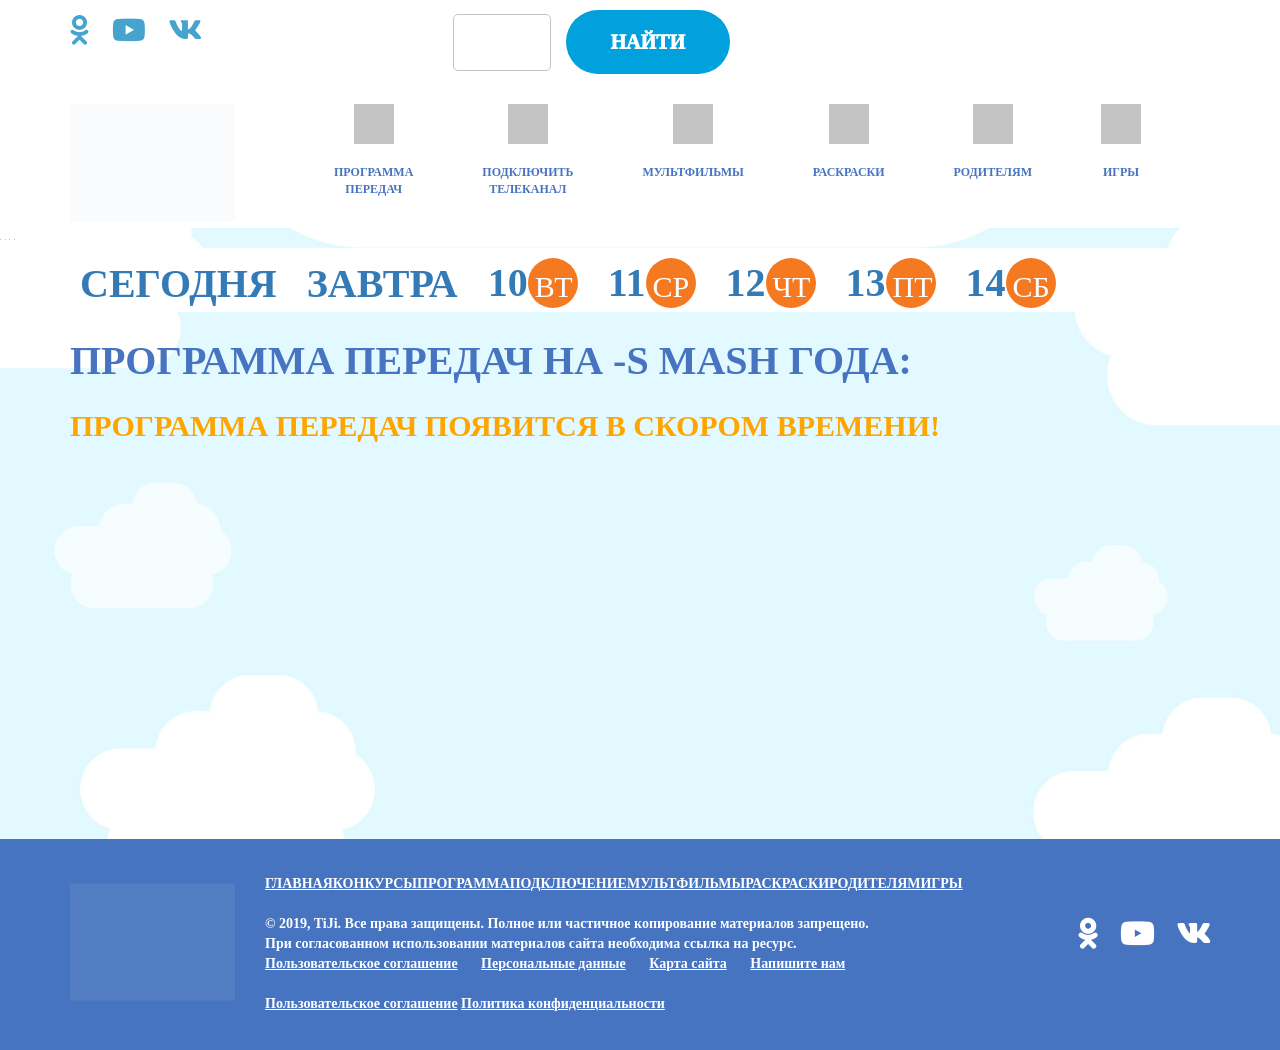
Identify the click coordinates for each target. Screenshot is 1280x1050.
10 (533, 283)
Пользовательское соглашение (361, 963)
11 (652, 283)
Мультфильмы (686, 883)
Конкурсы (375, 883)
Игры (941, 883)
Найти (648, 42)
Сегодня (178, 283)
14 (1011, 283)
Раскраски (787, 883)
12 (771, 283)
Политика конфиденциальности (563, 1003)
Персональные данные (553, 963)
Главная (299, 883)
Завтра (382, 283)
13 (891, 283)
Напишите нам (797, 963)
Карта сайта (688, 963)
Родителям (874, 883)
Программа (463, 883)
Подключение (568, 883)
